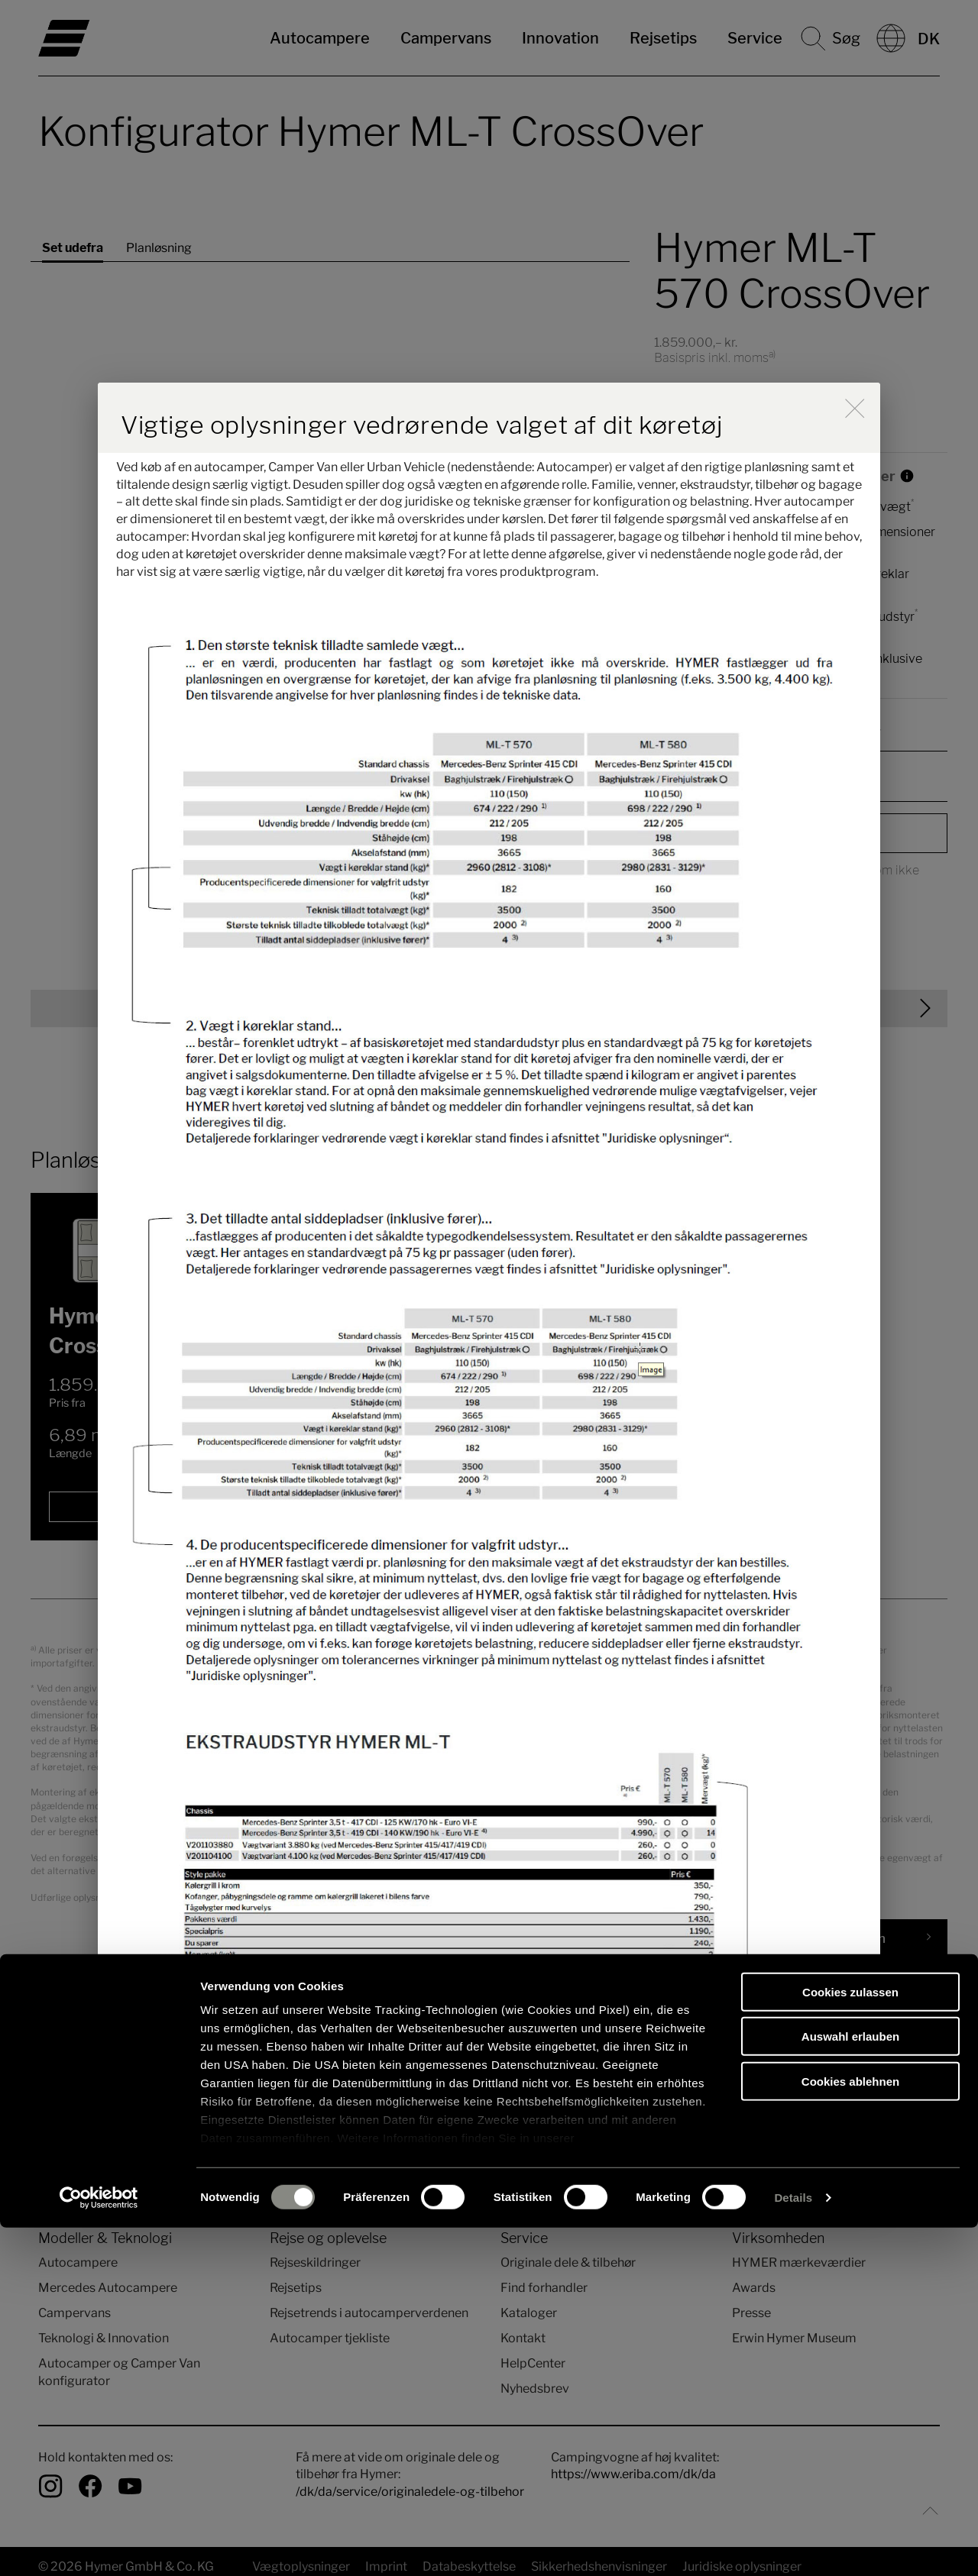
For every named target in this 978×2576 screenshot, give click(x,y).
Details (793, 2545)
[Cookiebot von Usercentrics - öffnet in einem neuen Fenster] (99, 2546)
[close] (854, 408)
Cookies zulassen (850, 2340)
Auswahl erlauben (850, 2384)
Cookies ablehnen (850, 2429)
